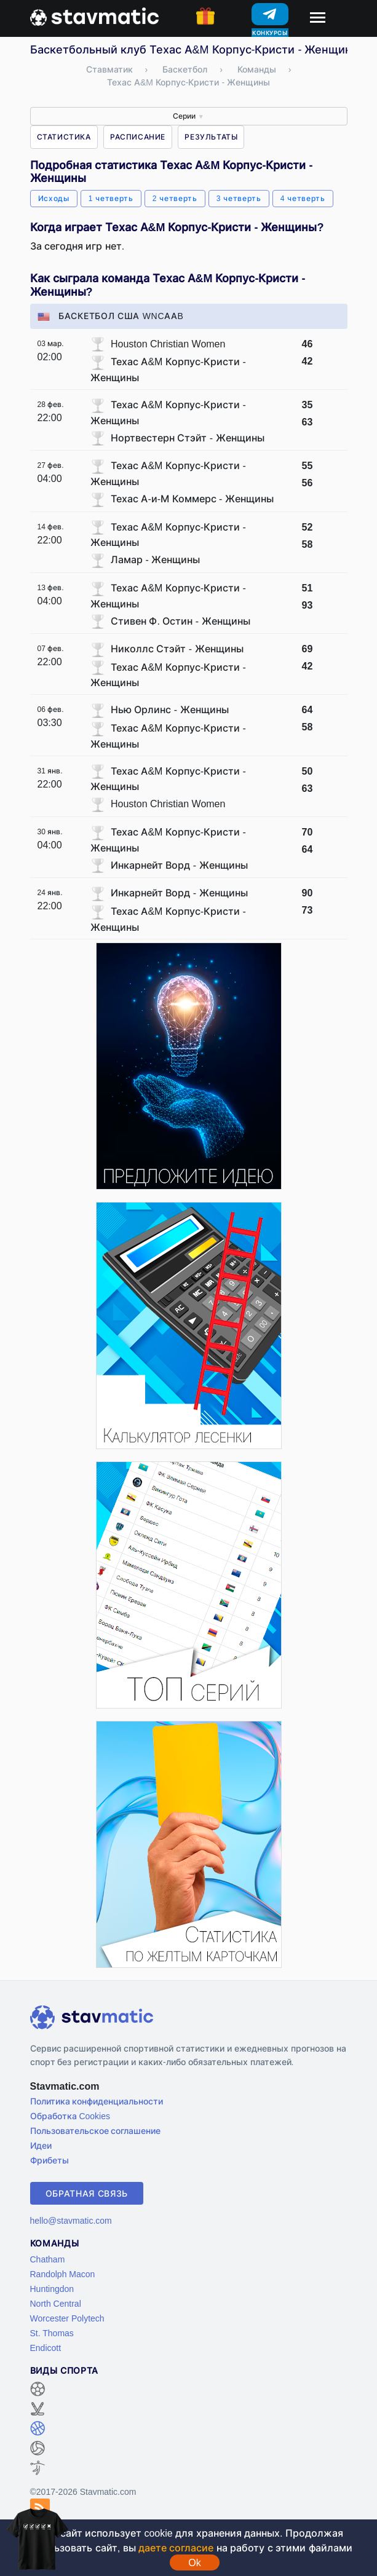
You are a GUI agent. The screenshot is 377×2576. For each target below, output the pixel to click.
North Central (55, 2303)
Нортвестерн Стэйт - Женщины (187, 438)
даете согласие (175, 2548)
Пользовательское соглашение (95, 2130)
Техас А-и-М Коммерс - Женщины (192, 498)
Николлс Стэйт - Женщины (177, 648)
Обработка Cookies (70, 2116)
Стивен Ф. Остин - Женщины (180, 621)
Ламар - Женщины (155, 559)
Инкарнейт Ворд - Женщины (179, 865)
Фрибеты (49, 2160)
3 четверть (238, 198)
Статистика (64, 136)
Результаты (211, 136)
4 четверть (302, 198)
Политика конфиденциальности (97, 2101)
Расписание (137, 136)
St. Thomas (52, 2333)
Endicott (46, 2347)
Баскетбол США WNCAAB (111, 315)
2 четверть (175, 198)
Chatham (47, 2259)
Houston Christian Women (168, 344)
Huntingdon (52, 2288)
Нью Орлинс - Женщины (170, 709)
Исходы (53, 198)
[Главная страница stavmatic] (94, 15)
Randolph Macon (62, 2274)
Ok (194, 2562)
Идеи (41, 2145)
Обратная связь (87, 2193)
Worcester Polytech (67, 2318)
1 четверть (111, 198)
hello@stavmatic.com (71, 2220)
